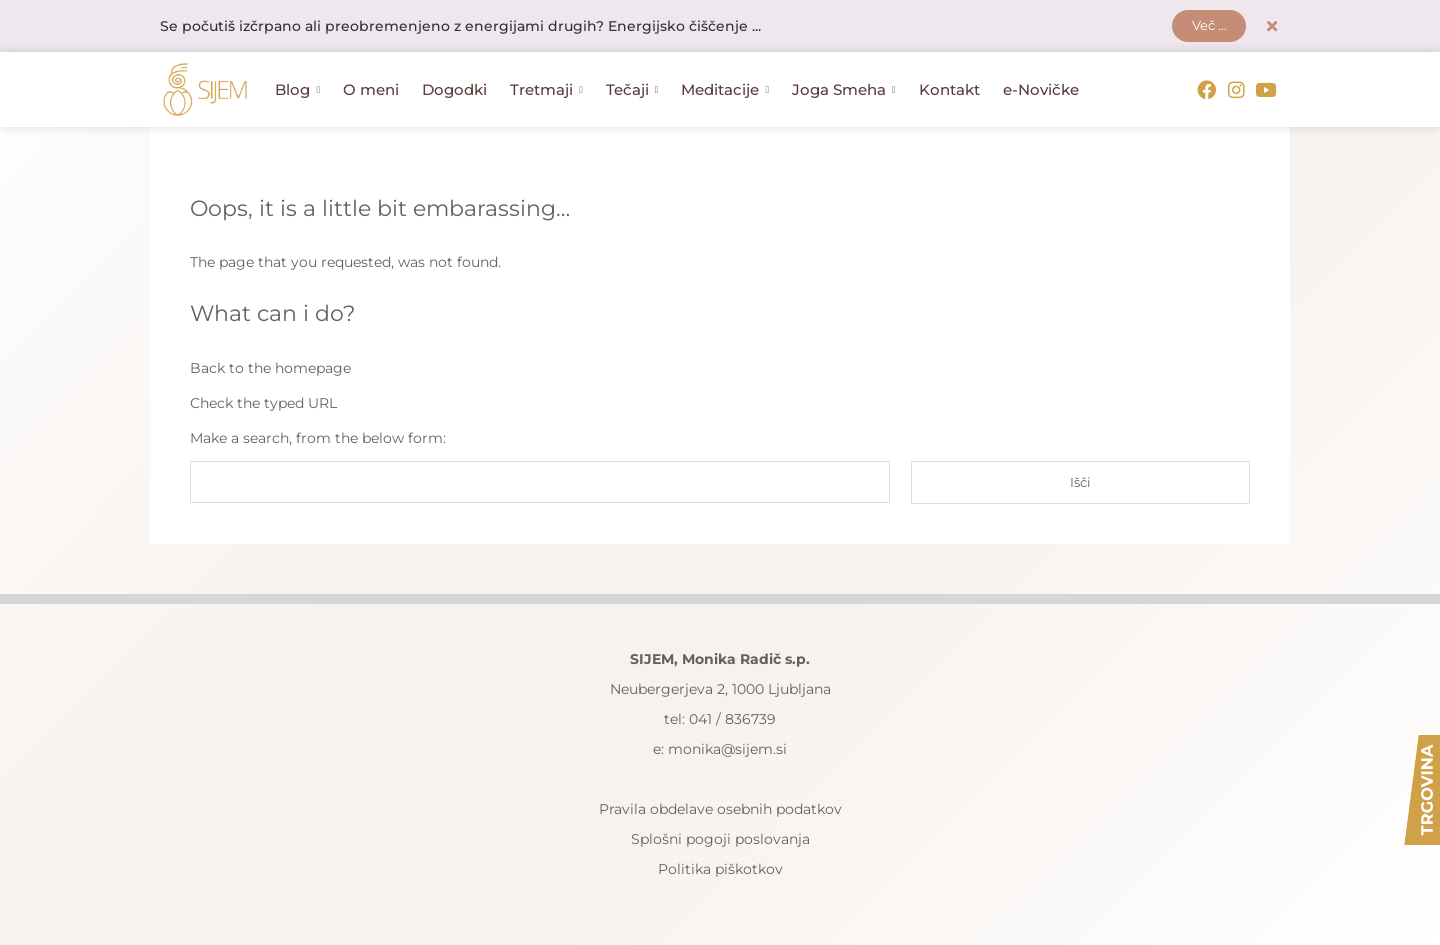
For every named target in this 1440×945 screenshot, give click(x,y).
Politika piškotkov (720, 870)
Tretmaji (546, 90)
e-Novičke (1041, 90)
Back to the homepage (270, 368)
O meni (371, 90)
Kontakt (949, 90)
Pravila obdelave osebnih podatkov (720, 810)
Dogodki (454, 90)
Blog (297, 90)
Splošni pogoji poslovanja (720, 840)
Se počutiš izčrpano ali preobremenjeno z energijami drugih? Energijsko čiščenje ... (460, 27)
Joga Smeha (844, 90)
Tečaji (632, 90)
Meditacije (725, 90)
